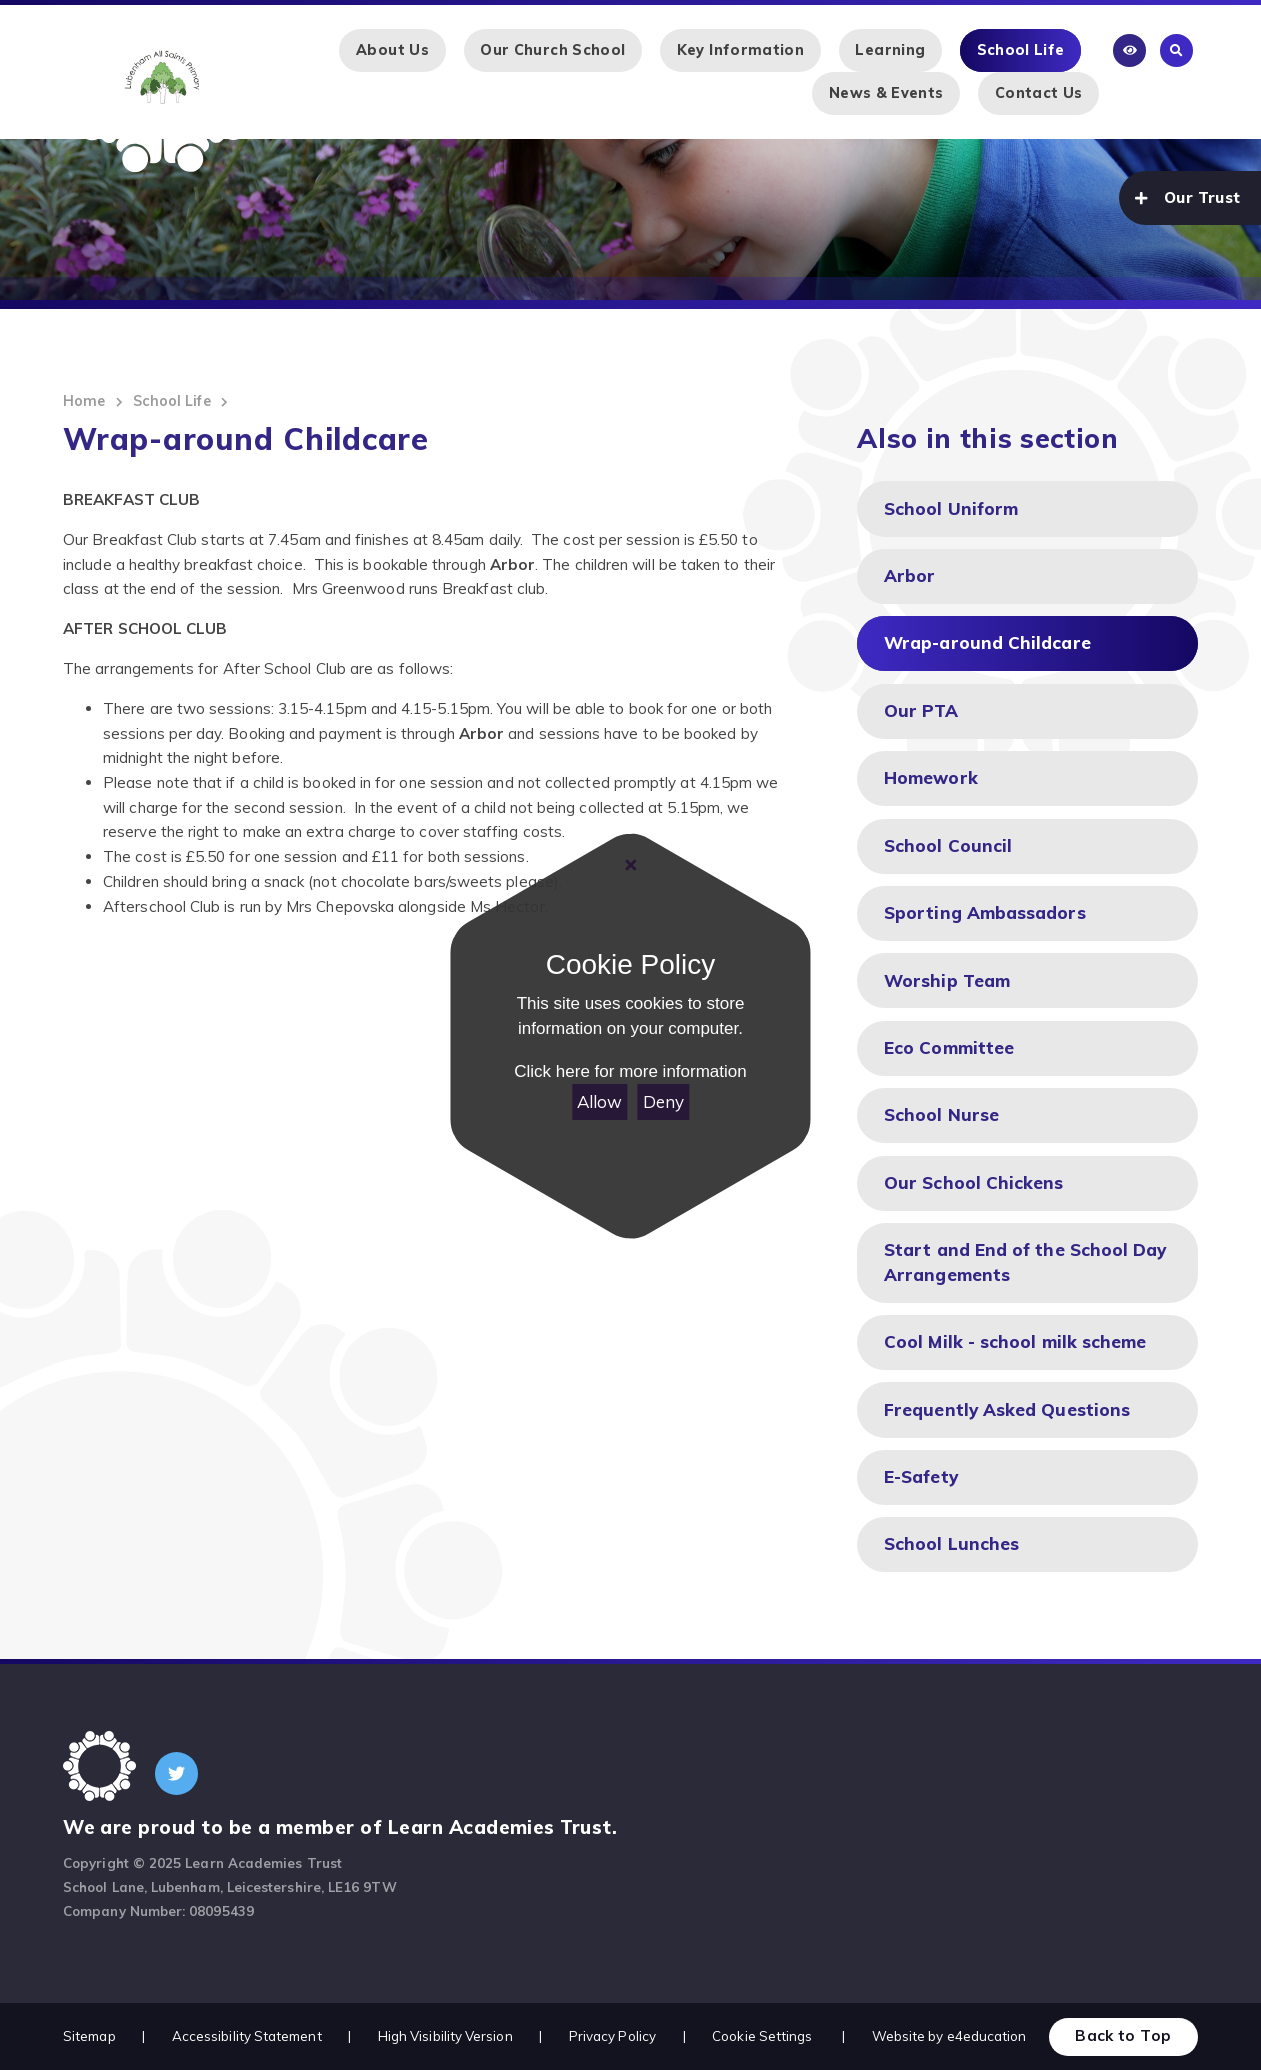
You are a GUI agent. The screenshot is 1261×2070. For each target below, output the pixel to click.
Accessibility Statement (247, 2036)
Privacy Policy (612, 2036)
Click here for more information (630, 1071)
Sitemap (89, 2036)
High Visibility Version (445, 2036)
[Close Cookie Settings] (630, 865)
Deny (663, 1101)
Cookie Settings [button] (762, 2036)
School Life (172, 401)
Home (84, 401)
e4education (987, 2036)
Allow (599, 1101)
